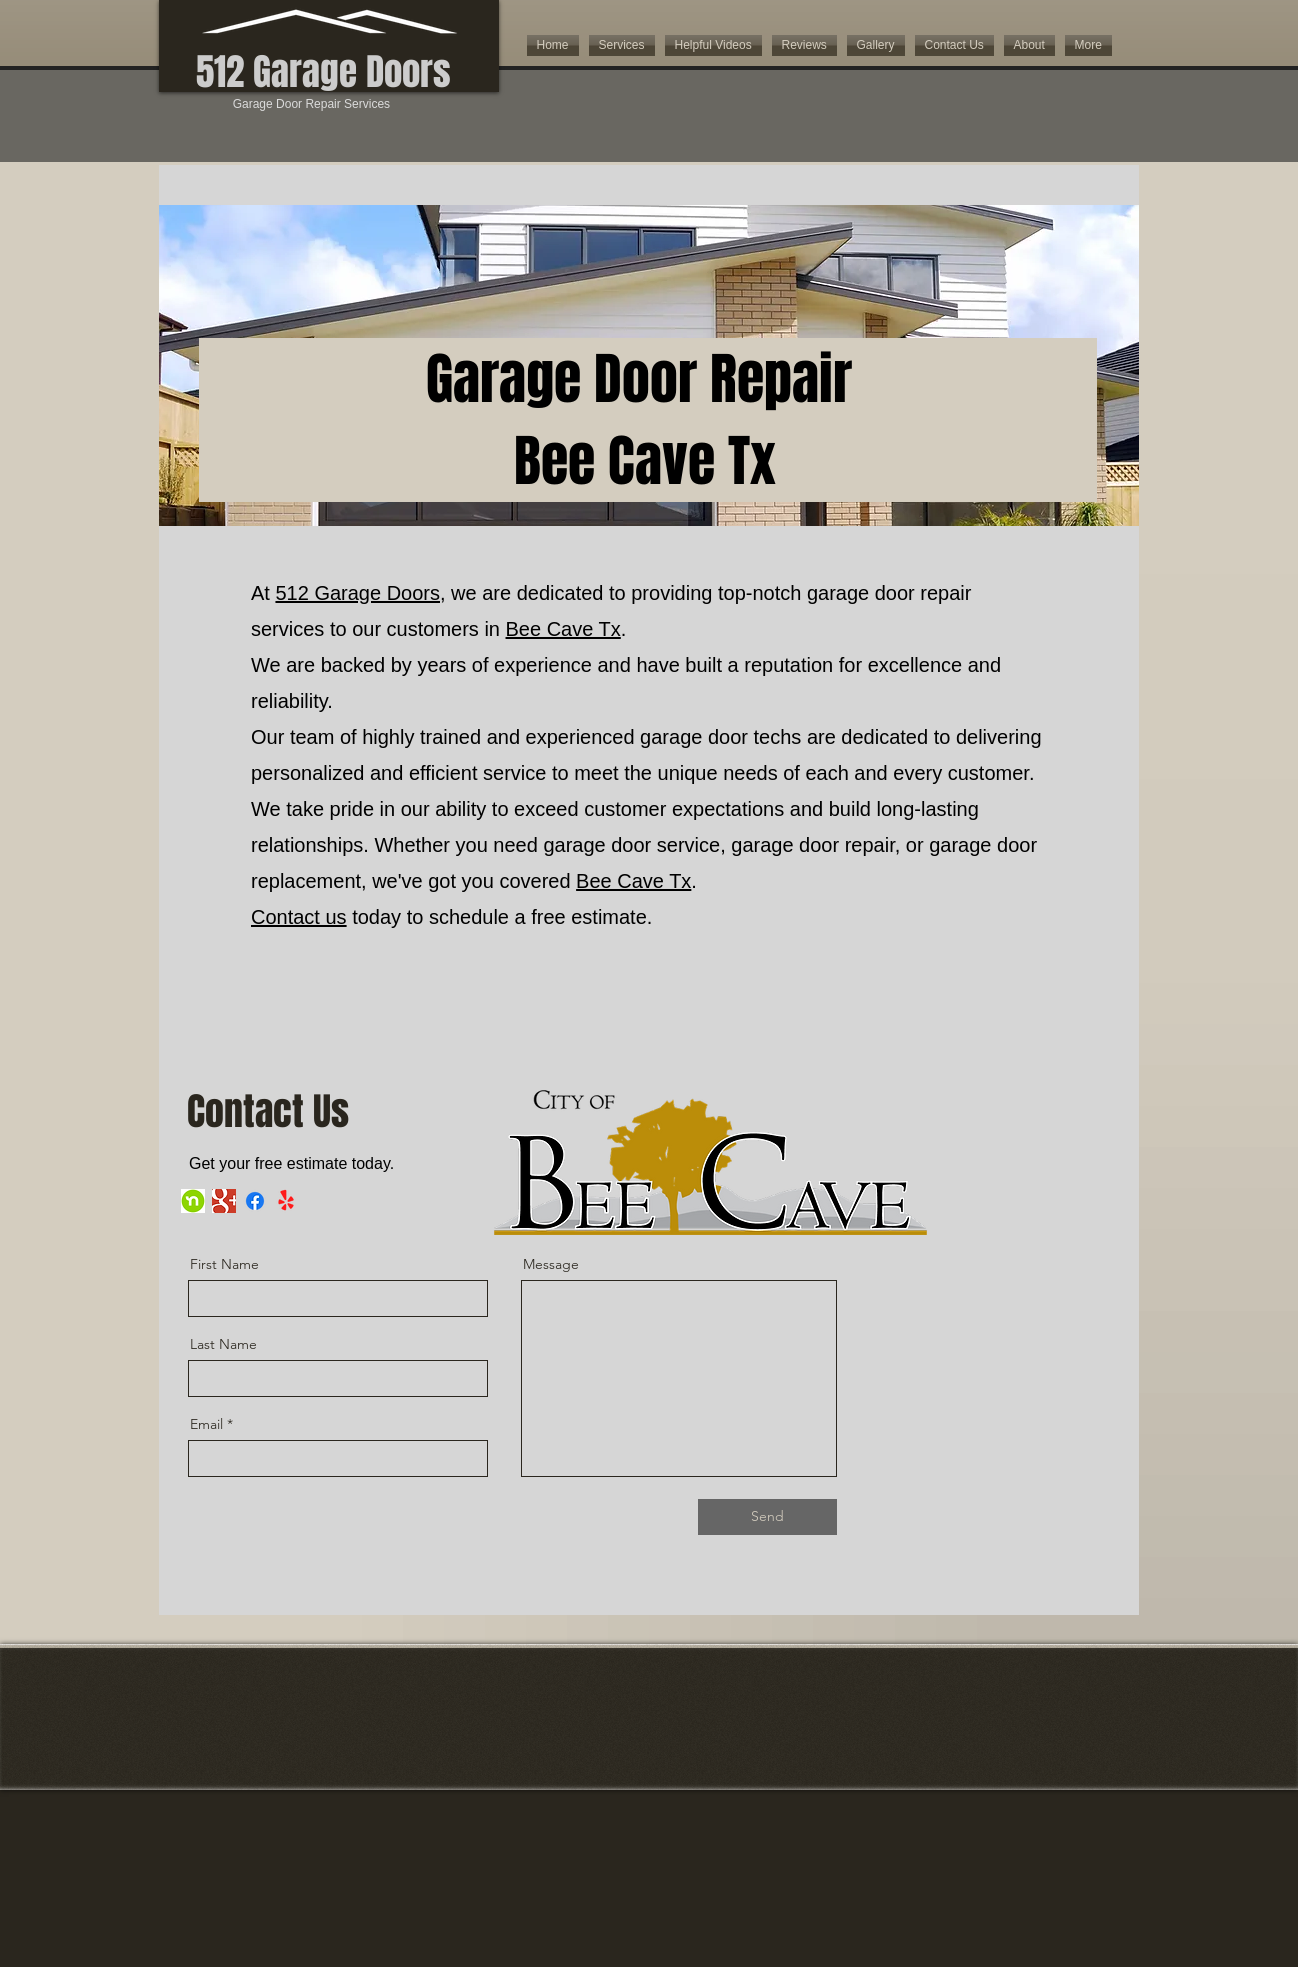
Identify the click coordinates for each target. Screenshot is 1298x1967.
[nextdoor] (193, 1201)
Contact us (299, 917)
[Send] (767, 1517)
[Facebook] (255, 1201)
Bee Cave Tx (563, 629)
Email (206, 1424)
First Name (224, 1264)
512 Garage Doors (357, 593)
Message (551, 1264)
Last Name (223, 1344)
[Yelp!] (286, 1201)
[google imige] (224, 1201)
